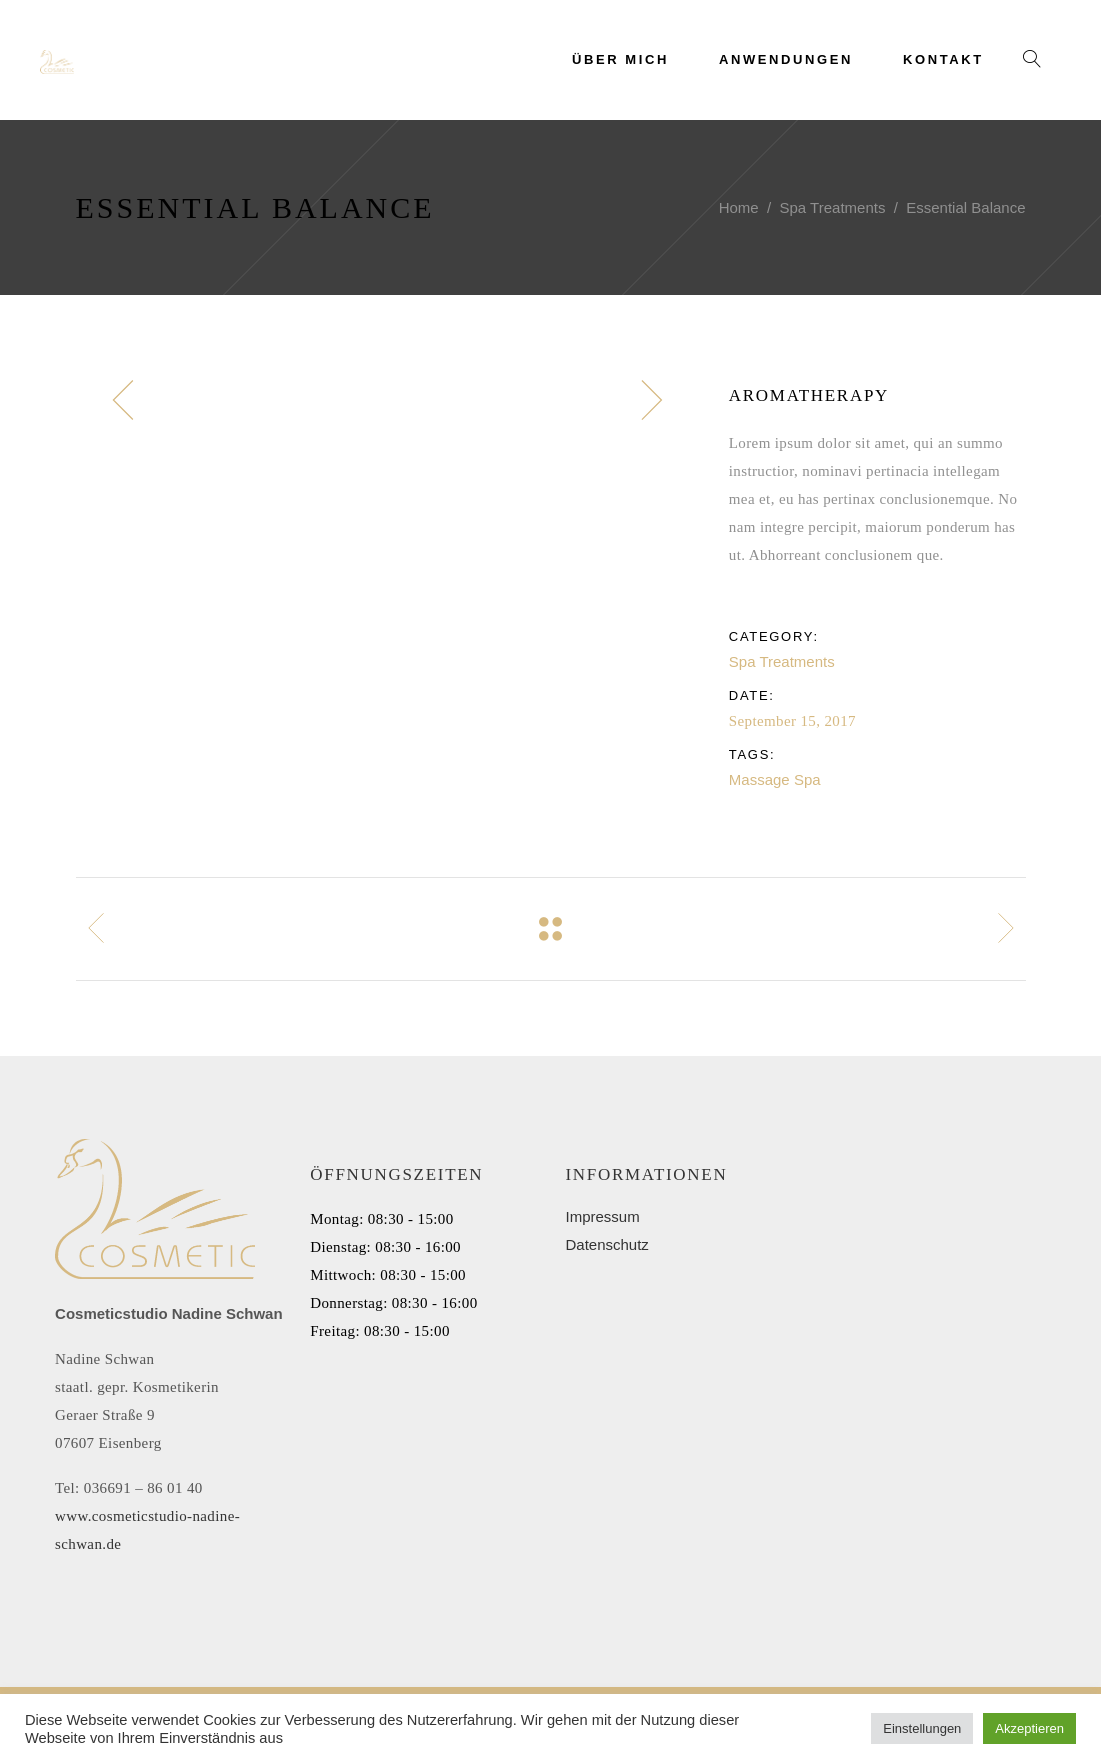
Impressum (602, 1216)
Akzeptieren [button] (1029, 1728)
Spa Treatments (833, 207)
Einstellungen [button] (922, 1728)
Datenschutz (606, 1244)
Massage (759, 779)
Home (739, 207)
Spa (807, 779)
